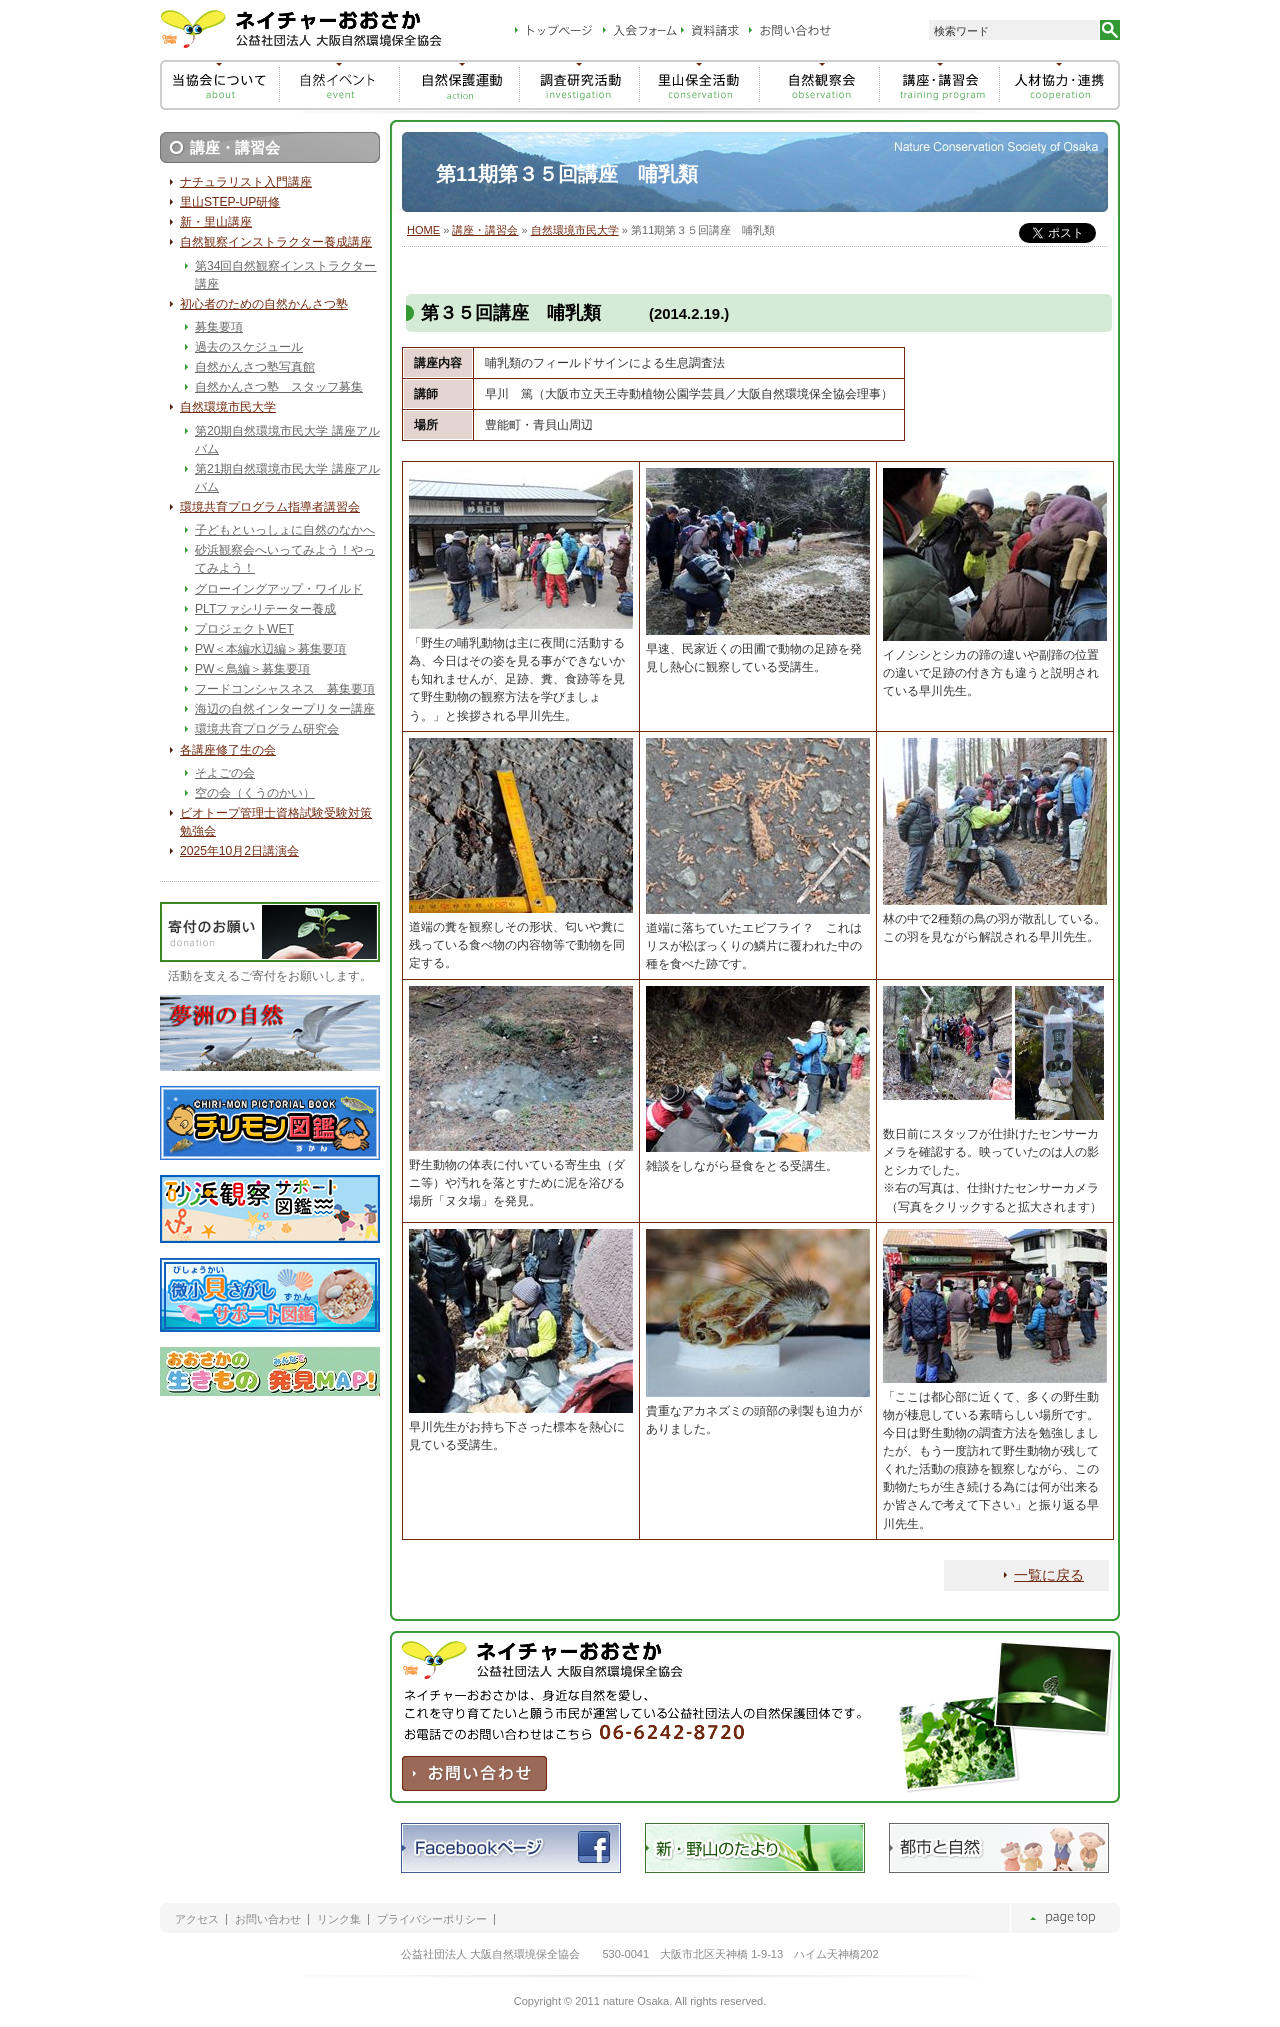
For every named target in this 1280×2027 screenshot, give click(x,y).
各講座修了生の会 (228, 750)
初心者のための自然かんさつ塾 (264, 304)
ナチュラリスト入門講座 (246, 182)
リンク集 (339, 1919)
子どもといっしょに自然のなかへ (285, 530)
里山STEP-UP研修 (230, 202)
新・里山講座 (216, 222)
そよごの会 (225, 773)
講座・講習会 (485, 230)
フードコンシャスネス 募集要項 (285, 689)
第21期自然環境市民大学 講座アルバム (287, 478)
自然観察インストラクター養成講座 (276, 242)
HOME (423, 230)
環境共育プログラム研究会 (267, 729)
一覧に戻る (1049, 1575)
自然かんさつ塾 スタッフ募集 (279, 387)
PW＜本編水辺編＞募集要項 (270, 649)
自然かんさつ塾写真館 (255, 367)
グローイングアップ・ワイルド (279, 589)
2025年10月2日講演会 (239, 851)
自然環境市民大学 (575, 230)
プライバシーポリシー (432, 1919)
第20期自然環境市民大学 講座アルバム (287, 440)
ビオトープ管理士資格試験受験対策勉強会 (276, 822)
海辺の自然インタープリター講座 (285, 709)
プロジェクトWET (244, 629)
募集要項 (219, 327)
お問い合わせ (268, 1919)
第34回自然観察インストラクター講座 (285, 275)
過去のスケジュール (249, 347)
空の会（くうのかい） (255, 793)
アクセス (197, 1919)
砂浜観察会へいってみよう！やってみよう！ (285, 559)
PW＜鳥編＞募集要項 (252, 669)
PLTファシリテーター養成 (265, 609)
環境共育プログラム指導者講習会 (270, 507)
